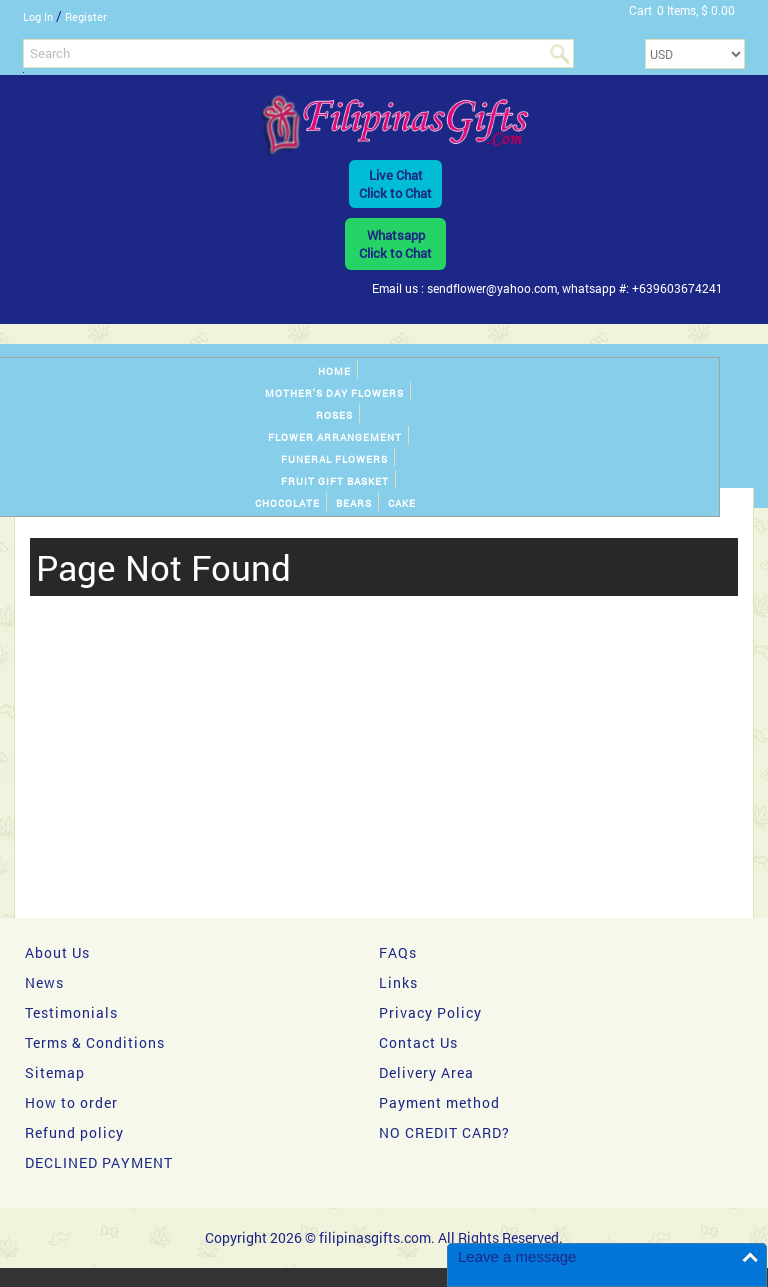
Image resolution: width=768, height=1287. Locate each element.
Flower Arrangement (335, 437)
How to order (71, 1102)
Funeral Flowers (334, 459)
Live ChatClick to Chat (395, 184)
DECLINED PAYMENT (99, 1162)
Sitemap (55, 1072)
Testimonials (71, 1012)
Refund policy (74, 1132)
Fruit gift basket (335, 481)
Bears (354, 503)
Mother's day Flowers (334, 393)
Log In (38, 16)
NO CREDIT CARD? (444, 1132)
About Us (57, 952)
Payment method (439, 1102)
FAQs (398, 952)
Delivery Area (426, 1072)
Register (86, 16)
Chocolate (287, 503)
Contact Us (418, 1042)
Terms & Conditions (95, 1042)
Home (334, 371)
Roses (334, 415)
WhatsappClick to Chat (395, 244)
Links (398, 982)
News (44, 982)
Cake (402, 503)
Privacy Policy (430, 1012)
